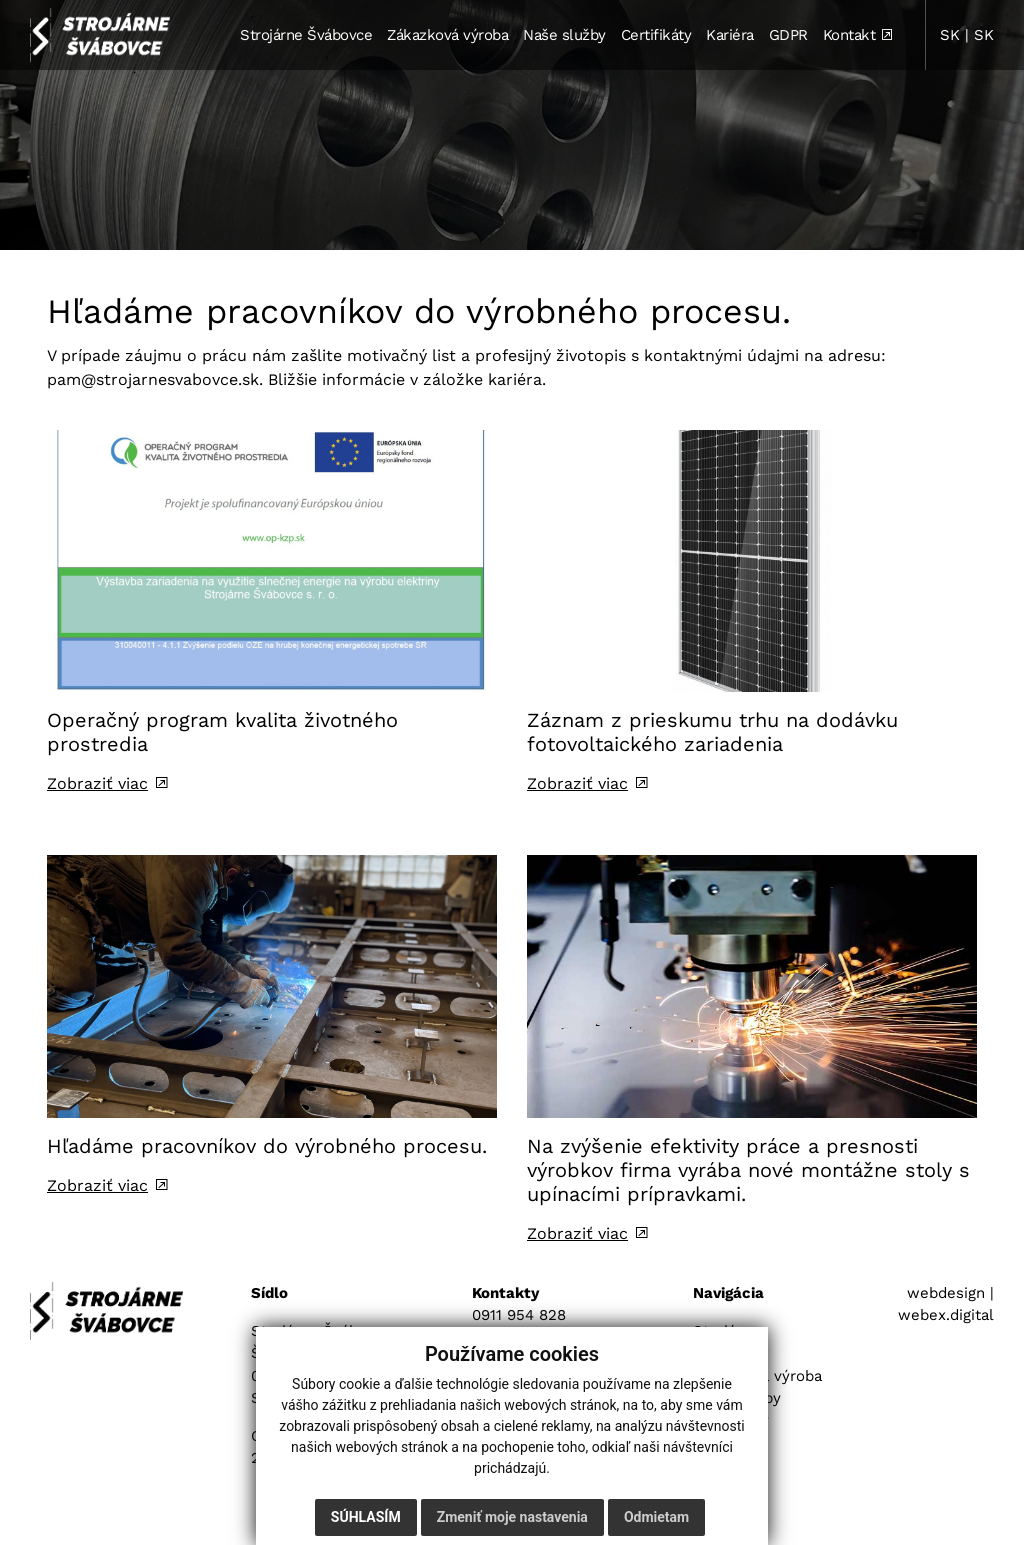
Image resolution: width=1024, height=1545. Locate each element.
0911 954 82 (514, 1315)
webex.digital (946, 1315)
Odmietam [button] (656, 1517)
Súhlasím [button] (366, 1517)
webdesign (946, 1293)
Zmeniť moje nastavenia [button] (512, 1517)
